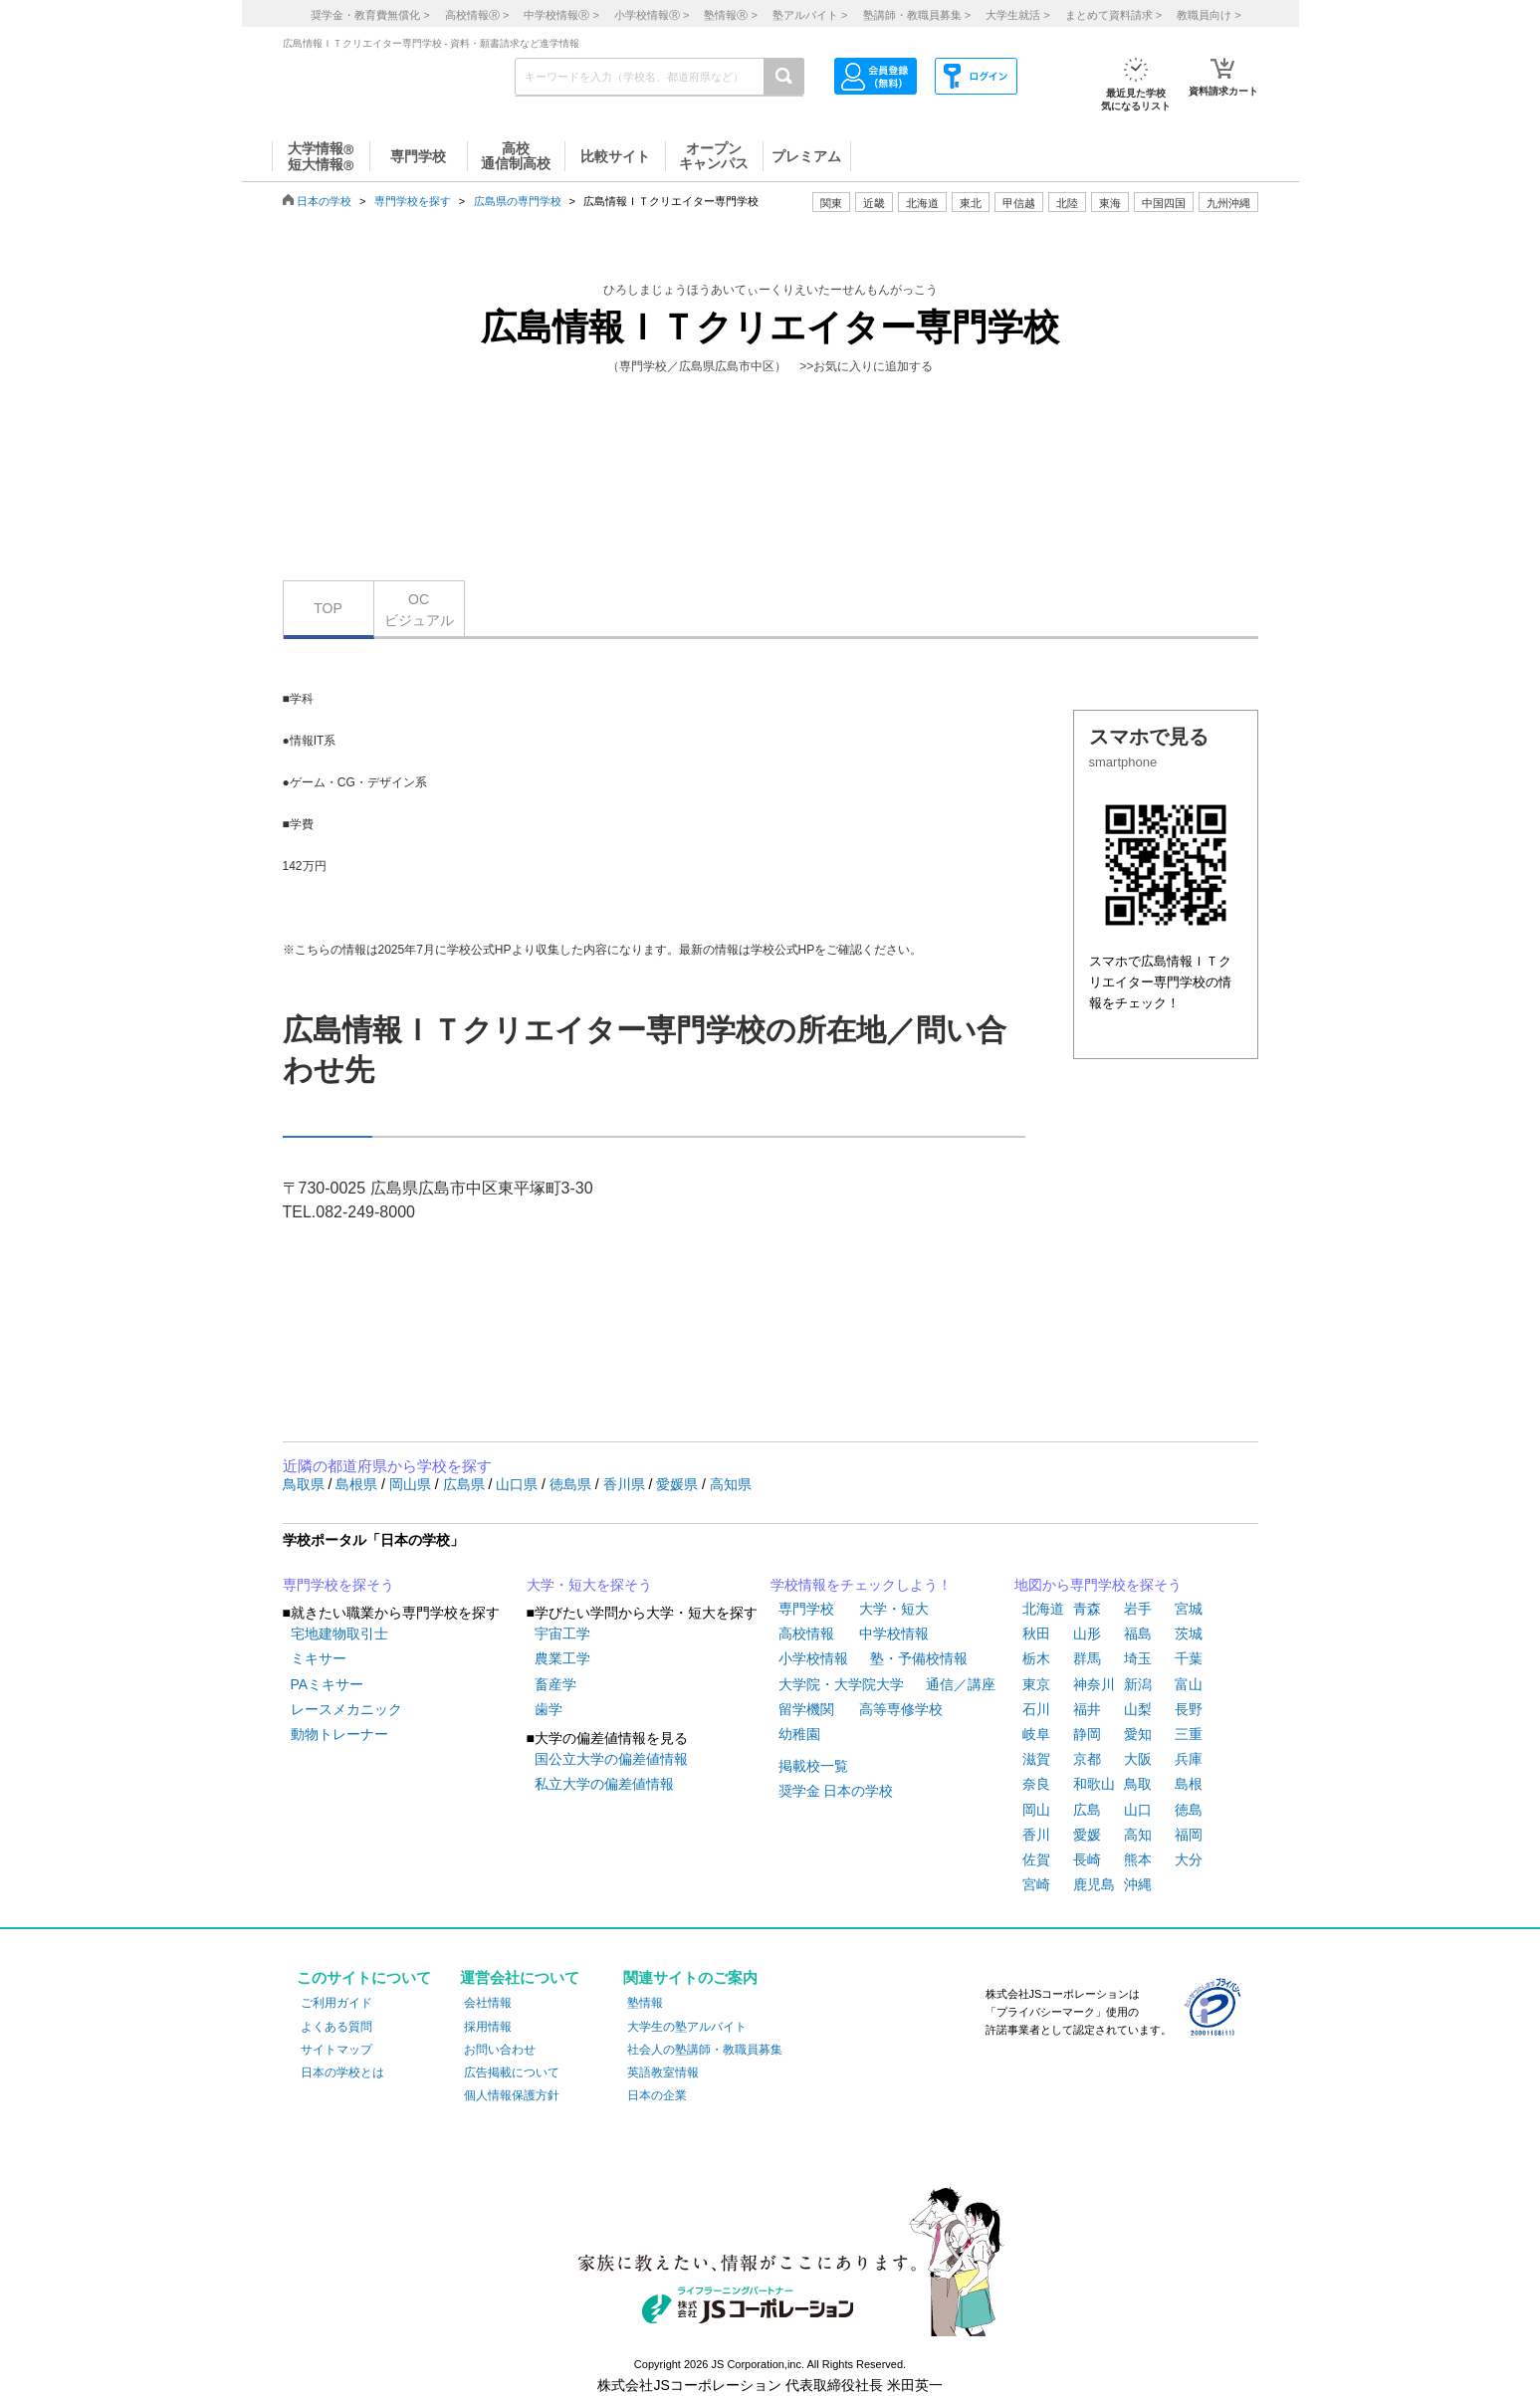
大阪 (1138, 1759)
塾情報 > (730, 15)
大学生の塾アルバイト (687, 2027)
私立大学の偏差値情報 (604, 1784)
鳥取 (1138, 1784)
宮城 (1189, 1609)
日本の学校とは (342, 2072)
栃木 (1036, 1658)
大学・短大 (894, 1609)
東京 (1036, 1684)
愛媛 (1087, 1835)
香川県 (626, 1484)
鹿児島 (1094, 1884)
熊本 (1138, 1859)
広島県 (466, 1484)
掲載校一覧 (813, 1766)
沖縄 (1138, 1884)
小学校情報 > (651, 15)
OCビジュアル (419, 609)
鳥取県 (306, 1484)
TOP (328, 608)
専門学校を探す (412, 201)
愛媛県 (679, 1484)
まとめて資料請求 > (1113, 15)
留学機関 (806, 1709)
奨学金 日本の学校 (836, 1791)
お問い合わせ (500, 2050)
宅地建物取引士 (339, 1633)
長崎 (1087, 1859)
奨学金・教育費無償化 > (370, 15)
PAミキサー (327, 1684)
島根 (1189, 1784)
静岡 (1087, 1734)
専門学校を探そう (338, 1585)
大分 (1189, 1859)
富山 (1189, 1684)
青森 (1087, 1609)
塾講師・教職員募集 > (917, 15)
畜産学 (555, 1684)
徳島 (1189, 1810)
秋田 (1036, 1633)
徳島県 (572, 1484)
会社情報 (488, 2003)
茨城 (1189, 1633)
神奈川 (1094, 1684)
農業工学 (562, 1658)
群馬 (1087, 1658)
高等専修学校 (901, 1709)
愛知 (1138, 1734)
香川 (1036, 1835)
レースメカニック (346, 1709)
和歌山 (1094, 1784)
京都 (1087, 1759)
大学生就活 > (1017, 15)
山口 (1138, 1810)
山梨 (1138, 1709)
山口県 (519, 1484)
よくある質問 (336, 2027)
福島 (1138, 1633)
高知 (1138, 1835)
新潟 (1138, 1684)
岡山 (1036, 1810)
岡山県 (412, 1484)
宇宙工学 (562, 1633)
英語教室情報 (663, 2072)
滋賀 (1036, 1759)
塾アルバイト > (809, 15)
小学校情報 (813, 1658)
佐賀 (1036, 1859)
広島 (1087, 1810)
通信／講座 (960, 1684)
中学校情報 (894, 1633)
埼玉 (1138, 1658)
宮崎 (1036, 1884)
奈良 (1036, 1784)
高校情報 (806, 1633)
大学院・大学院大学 (841, 1684)
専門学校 (806, 1609)
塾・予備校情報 (919, 1658)
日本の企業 (657, 2095)
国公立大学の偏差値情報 (611, 1759)
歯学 (548, 1709)
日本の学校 (324, 201)
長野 (1189, 1709)
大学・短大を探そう (589, 1585)
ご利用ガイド (336, 2003)
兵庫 (1189, 1759)
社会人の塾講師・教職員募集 (704, 2050)
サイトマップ (336, 2050)
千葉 (1189, 1658)
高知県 (731, 1484)
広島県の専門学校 (517, 201)
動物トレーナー (339, 1734)
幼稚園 (799, 1734)
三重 (1189, 1734)
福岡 (1189, 1835)
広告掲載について (511, 2072)
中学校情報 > (561, 15)
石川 (1036, 1709)
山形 (1087, 1633)
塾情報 (645, 2003)
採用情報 (488, 2027)
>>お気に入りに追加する (866, 366)
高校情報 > (477, 15)
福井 (1087, 1709)
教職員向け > (1208, 15)
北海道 (922, 203)
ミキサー (318, 1658)
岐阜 (1036, 1734)
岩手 (1138, 1609)
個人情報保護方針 (511, 2095)
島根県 (358, 1484)
